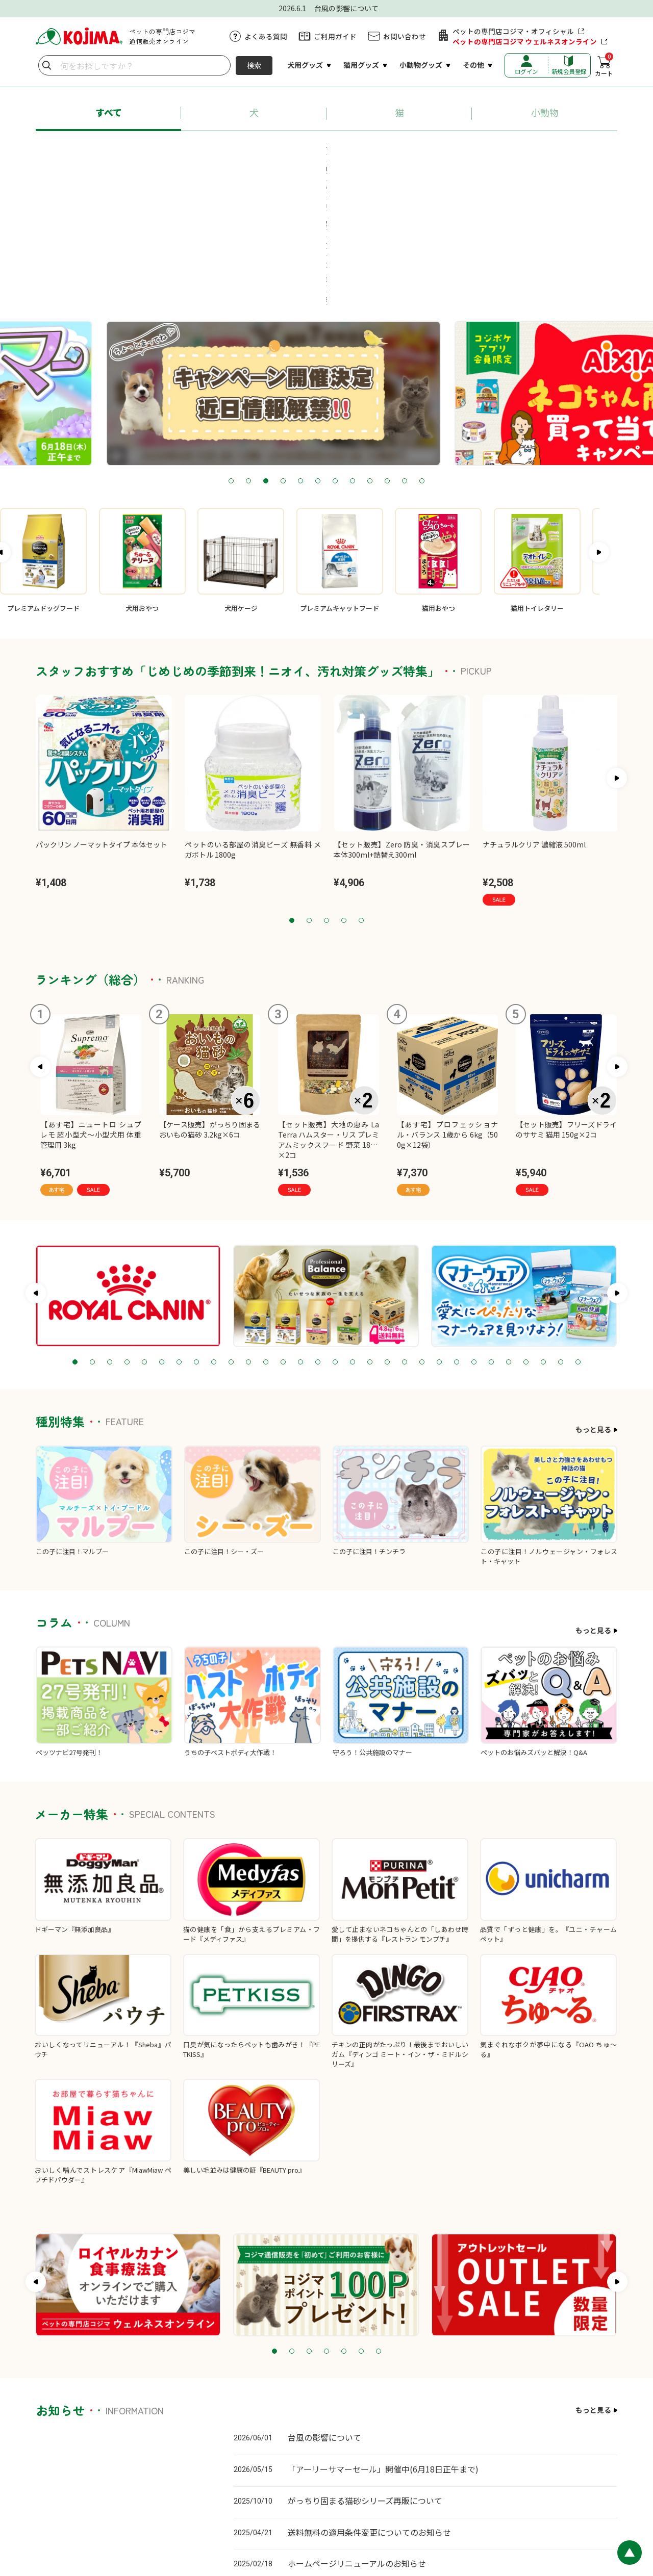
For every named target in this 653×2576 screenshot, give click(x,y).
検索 (254, 65)
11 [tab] (405, 350)
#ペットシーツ (476, 149)
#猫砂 (419, 149)
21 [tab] (422, 1231)
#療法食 (305, 168)
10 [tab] (387, 350)
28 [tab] (543, 1231)
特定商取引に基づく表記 (546, 2508)
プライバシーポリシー (468, 2508)
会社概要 (604, 2508)
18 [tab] (370, 1231)
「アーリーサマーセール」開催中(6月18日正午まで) (383, 2337)
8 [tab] (352, 350)
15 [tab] (318, 1231)
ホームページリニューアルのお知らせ (357, 2432)
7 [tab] (335, 350)
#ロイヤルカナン (301, 149)
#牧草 (351, 168)
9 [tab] (370, 350)
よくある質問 (265, 36)
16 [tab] (335, 1231)
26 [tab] (509, 1231)
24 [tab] (474, 1231)
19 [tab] (387, 1231)
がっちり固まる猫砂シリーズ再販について (365, 2369)
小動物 (545, 112)
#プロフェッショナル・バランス (198, 149)
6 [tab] (318, 350)
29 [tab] (561, 1231)
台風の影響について (324, 2306)
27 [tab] (526, 1231)
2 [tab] (248, 350)
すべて (108, 112)
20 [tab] (405, 1231)
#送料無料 (540, 149)
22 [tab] (439, 1231)
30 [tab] (578, 1231)
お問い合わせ (404, 36)
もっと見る (593, 1298)
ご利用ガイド (335, 36)
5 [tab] (300, 350)
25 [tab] (491, 1231)
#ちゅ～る (369, 149)
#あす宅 (108, 149)
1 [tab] (231, 350)
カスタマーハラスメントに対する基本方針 (364, 2508)
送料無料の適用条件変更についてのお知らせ (369, 2400)
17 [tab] (352, 1231)
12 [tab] (422, 350)
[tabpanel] (326, 261)
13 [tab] (283, 1231)
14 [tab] (300, 1231)
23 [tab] (457, 1231)
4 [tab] (283, 350)
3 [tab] (266, 350)
